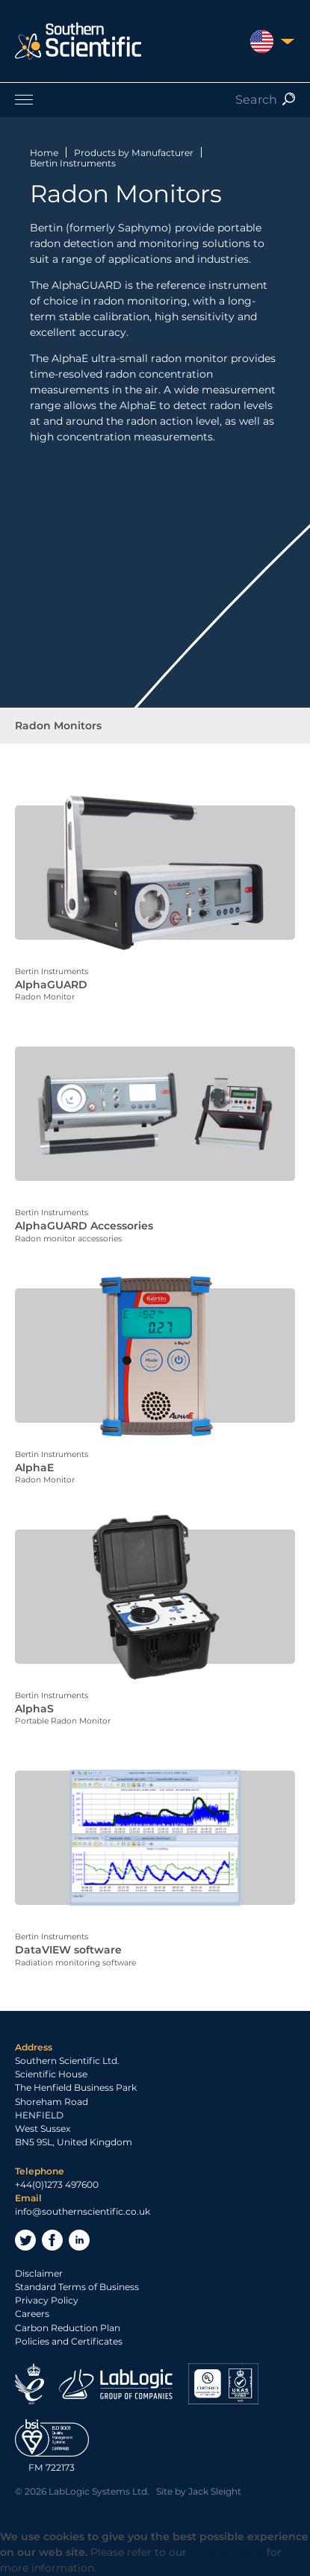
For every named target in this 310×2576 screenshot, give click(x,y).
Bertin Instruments (73, 163)
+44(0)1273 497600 (57, 2184)
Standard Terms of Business (77, 2286)
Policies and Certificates (69, 2341)
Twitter (25, 2240)
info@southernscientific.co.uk (82, 2211)
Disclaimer (39, 2273)
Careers (32, 2313)
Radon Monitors (58, 725)
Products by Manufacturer (133, 152)
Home (44, 152)
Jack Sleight (214, 2491)
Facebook (52, 2240)
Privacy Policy (46, 2300)
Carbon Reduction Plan (67, 2327)
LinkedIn (79, 2240)
